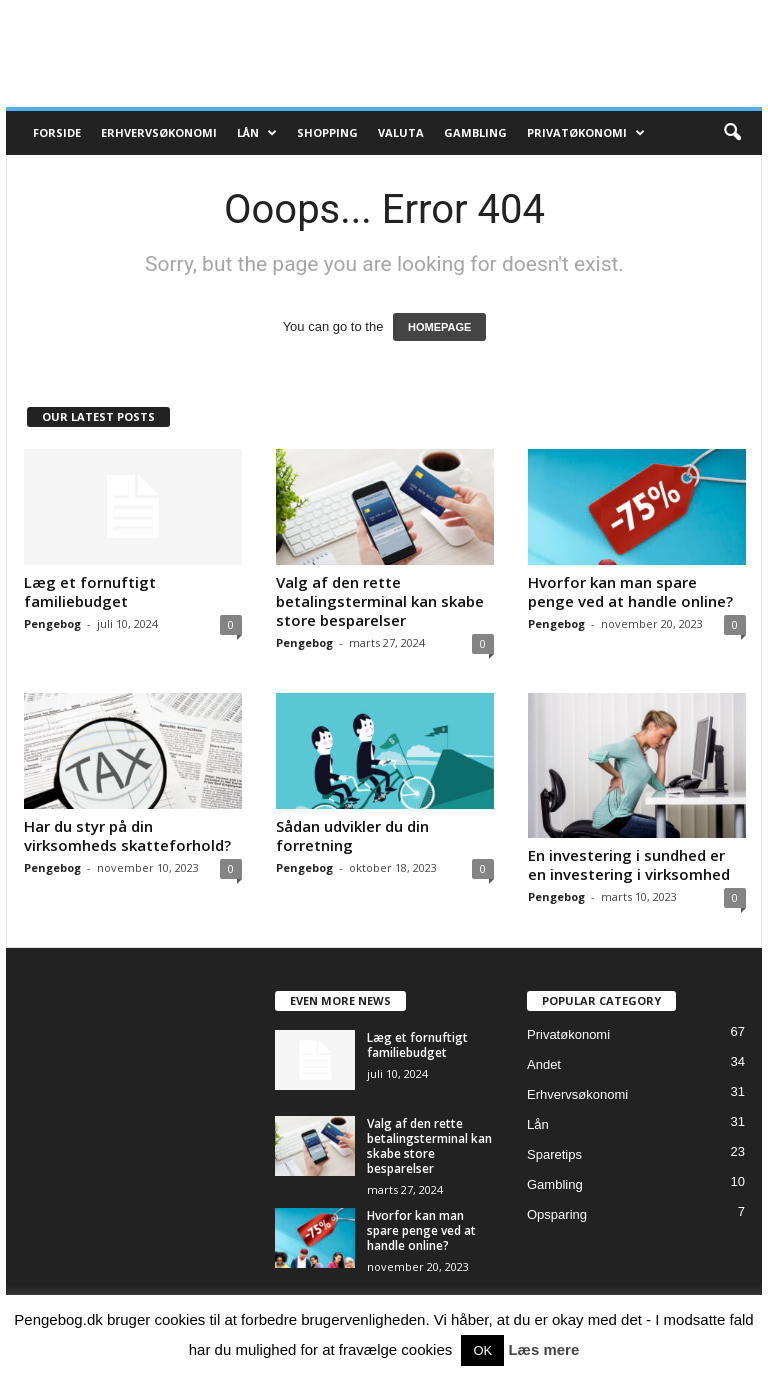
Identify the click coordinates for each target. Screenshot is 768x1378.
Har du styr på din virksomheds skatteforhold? (127, 835)
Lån (257, 133)
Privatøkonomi (586, 133)
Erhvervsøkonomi (159, 132)
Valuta (401, 132)
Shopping (327, 132)
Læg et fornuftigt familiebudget (90, 591)
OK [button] (482, 1350)
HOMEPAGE (439, 327)
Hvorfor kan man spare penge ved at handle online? (630, 591)
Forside (57, 132)
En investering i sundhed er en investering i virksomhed (629, 864)
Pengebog (52, 623)
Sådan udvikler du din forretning (352, 835)
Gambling (475, 132)
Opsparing (557, 1214)
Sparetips (554, 1154)
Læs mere (543, 1349)
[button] (732, 133)
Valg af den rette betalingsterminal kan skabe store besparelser (380, 601)
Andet (544, 1064)
